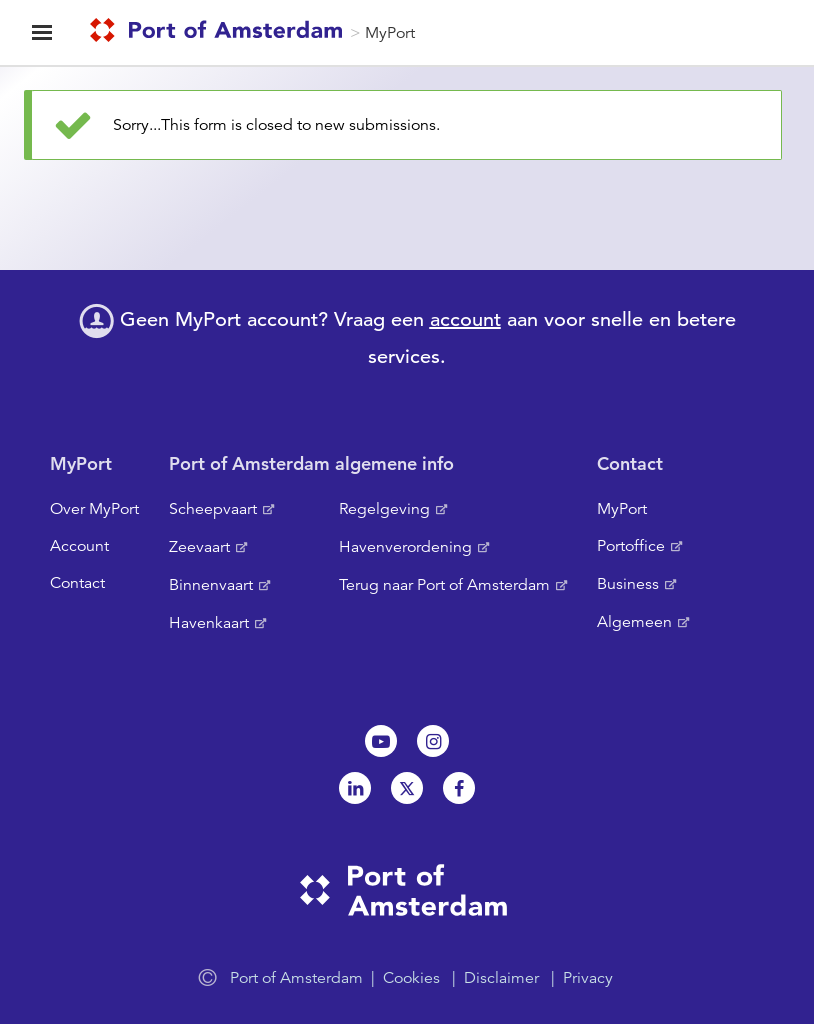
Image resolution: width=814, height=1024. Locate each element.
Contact (77, 583)
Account (79, 546)
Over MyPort (94, 509)
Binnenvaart (211, 585)
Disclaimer (501, 978)
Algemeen (634, 622)
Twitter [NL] (407, 788)
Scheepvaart (213, 509)
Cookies (411, 978)
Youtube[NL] (381, 741)
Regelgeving (384, 509)
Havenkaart (209, 623)
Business (628, 584)
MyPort (390, 33)
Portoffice (631, 546)
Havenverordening (405, 547)
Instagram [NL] (433, 741)
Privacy (588, 978)
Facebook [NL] (459, 788)
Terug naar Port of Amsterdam (444, 585)
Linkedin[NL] (355, 788)
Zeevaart (199, 547)
